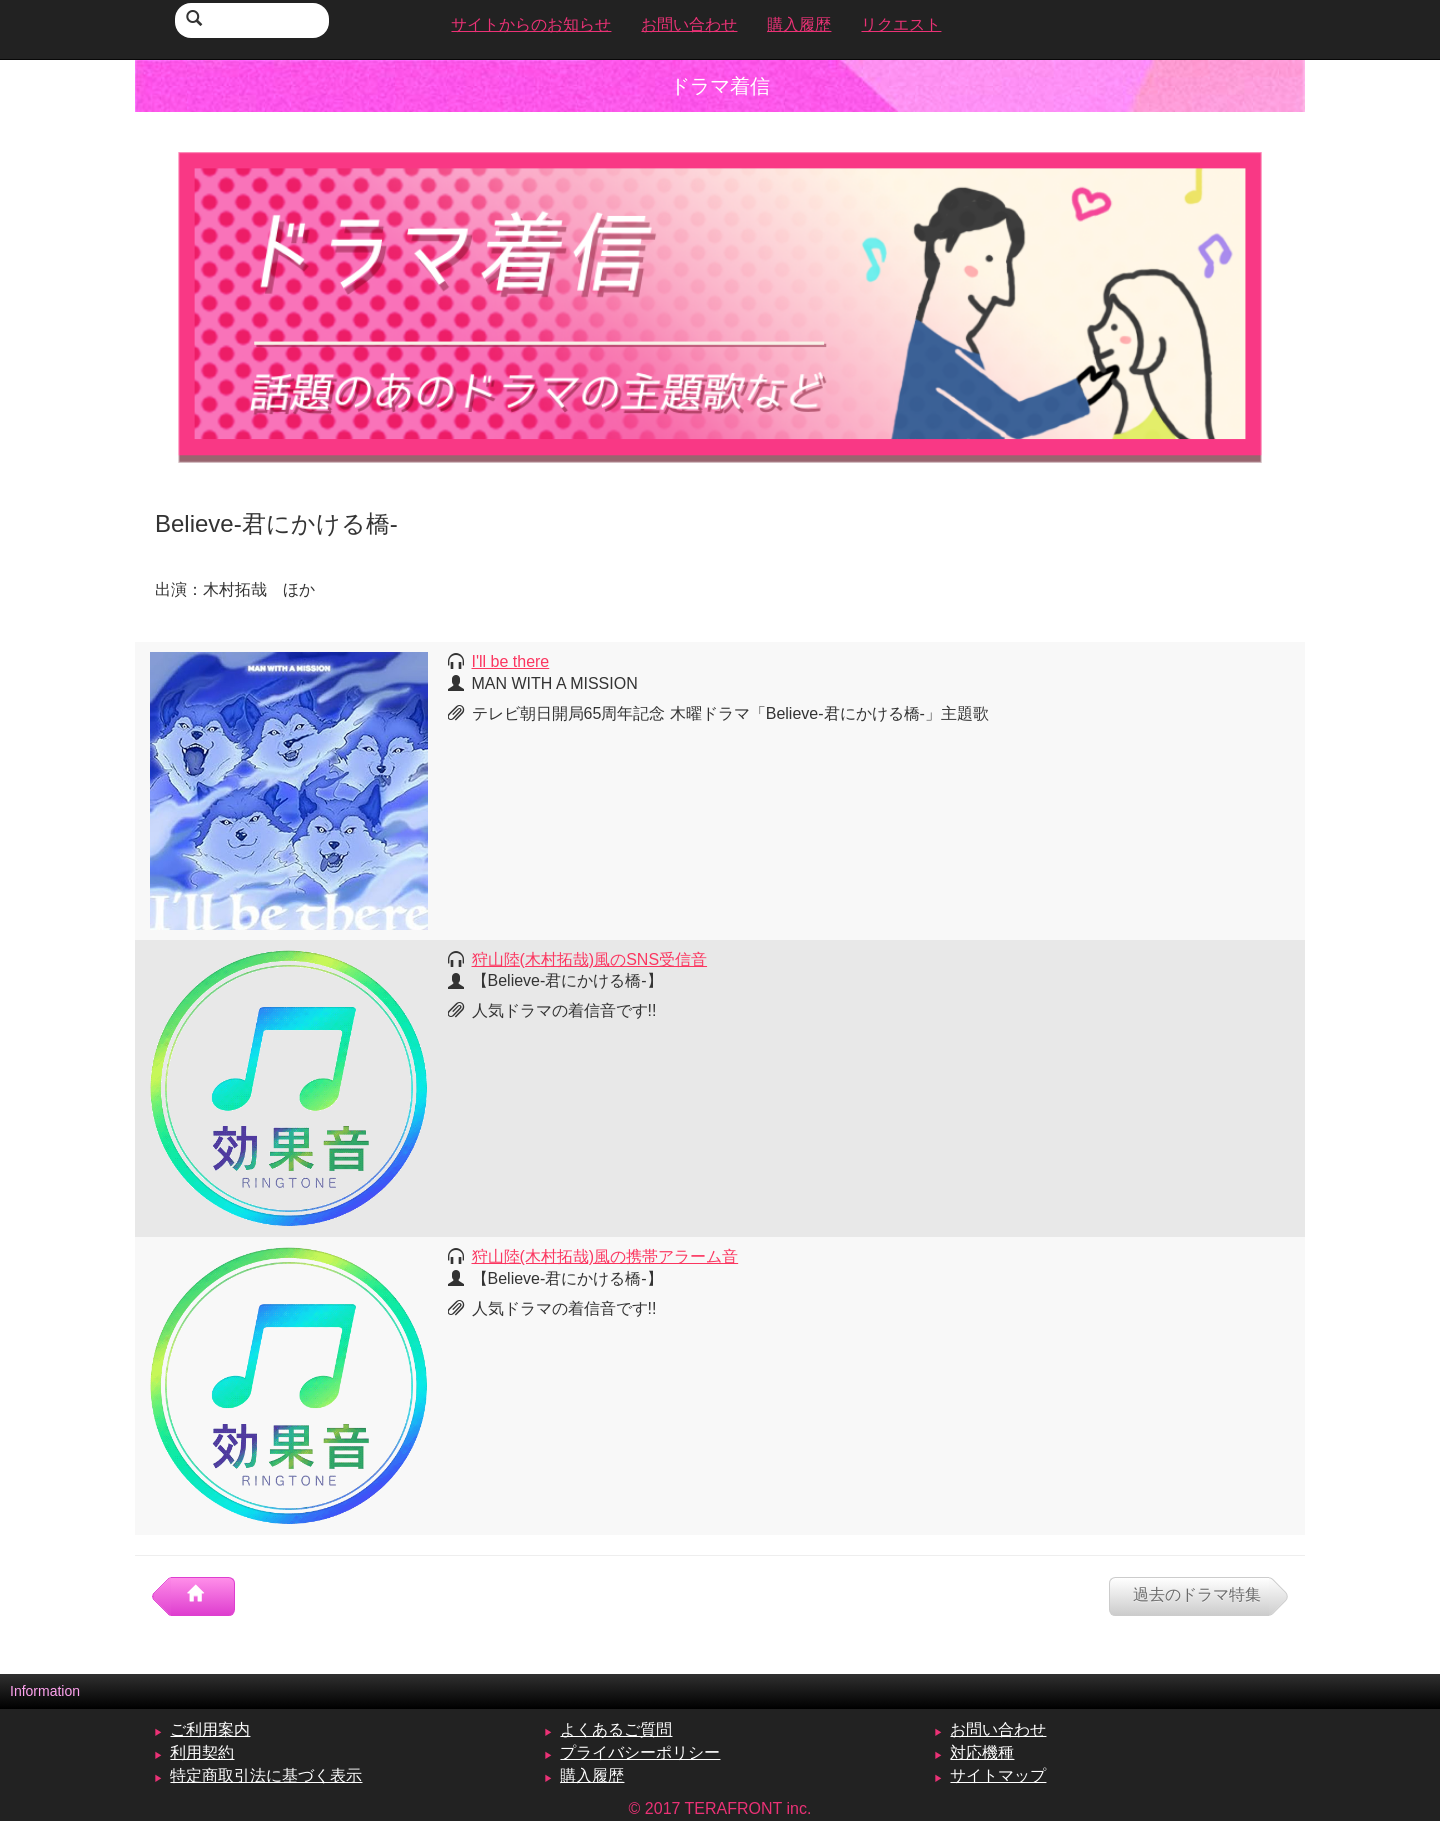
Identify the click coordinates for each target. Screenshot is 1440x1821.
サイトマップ (998, 1775)
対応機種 (982, 1752)
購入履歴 (592, 1775)
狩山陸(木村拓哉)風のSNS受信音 (590, 959)
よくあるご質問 (616, 1729)
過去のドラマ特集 (1197, 1594)
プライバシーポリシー (640, 1752)
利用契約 (202, 1752)
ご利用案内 (210, 1729)
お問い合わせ (998, 1729)
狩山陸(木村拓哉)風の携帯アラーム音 (605, 1256)
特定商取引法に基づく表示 (266, 1775)
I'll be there (511, 661)
